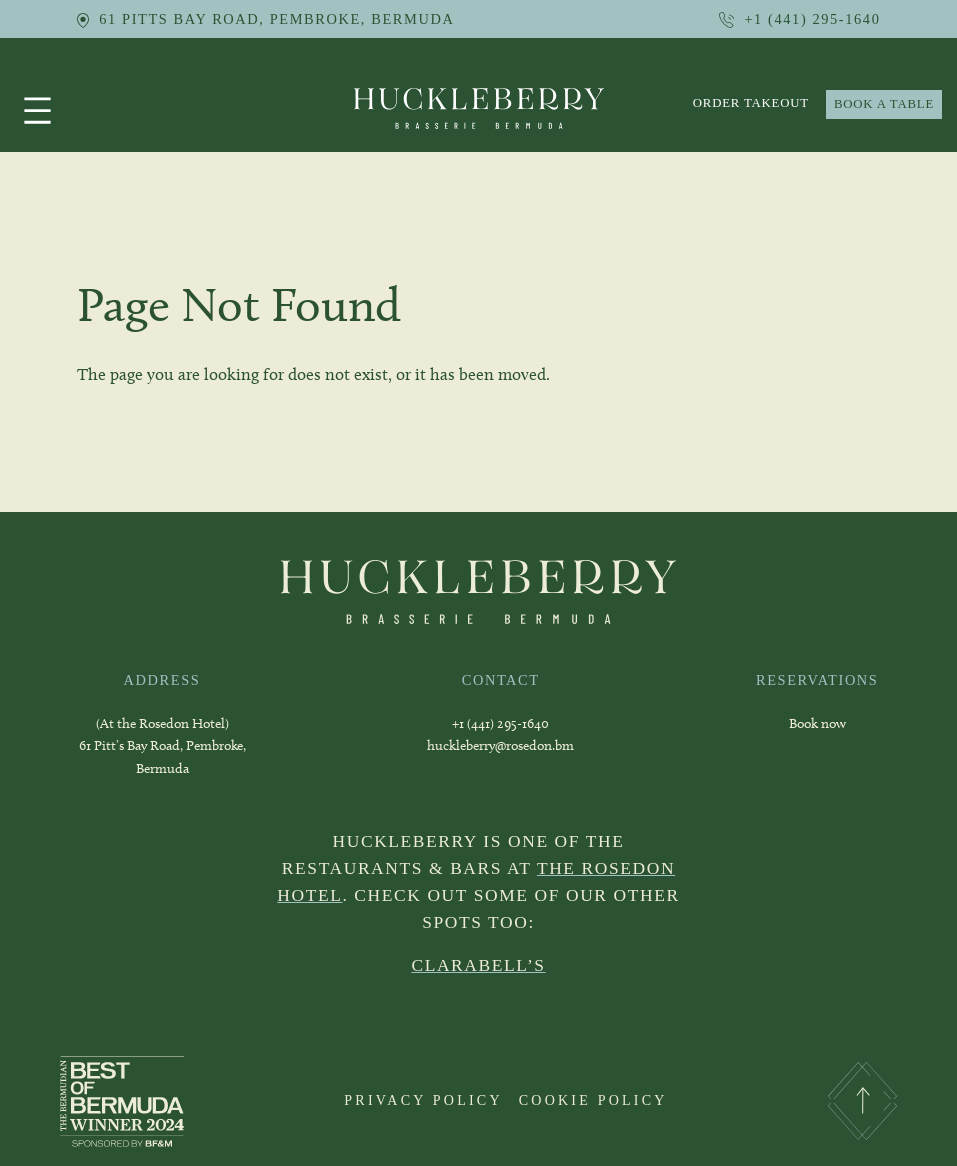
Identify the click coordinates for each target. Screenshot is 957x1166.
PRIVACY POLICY (423, 1100)
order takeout (751, 103)
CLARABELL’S (478, 965)
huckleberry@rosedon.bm (500, 745)
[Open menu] (37, 110)
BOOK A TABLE (884, 104)
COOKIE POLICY (593, 1100)
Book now (817, 723)
